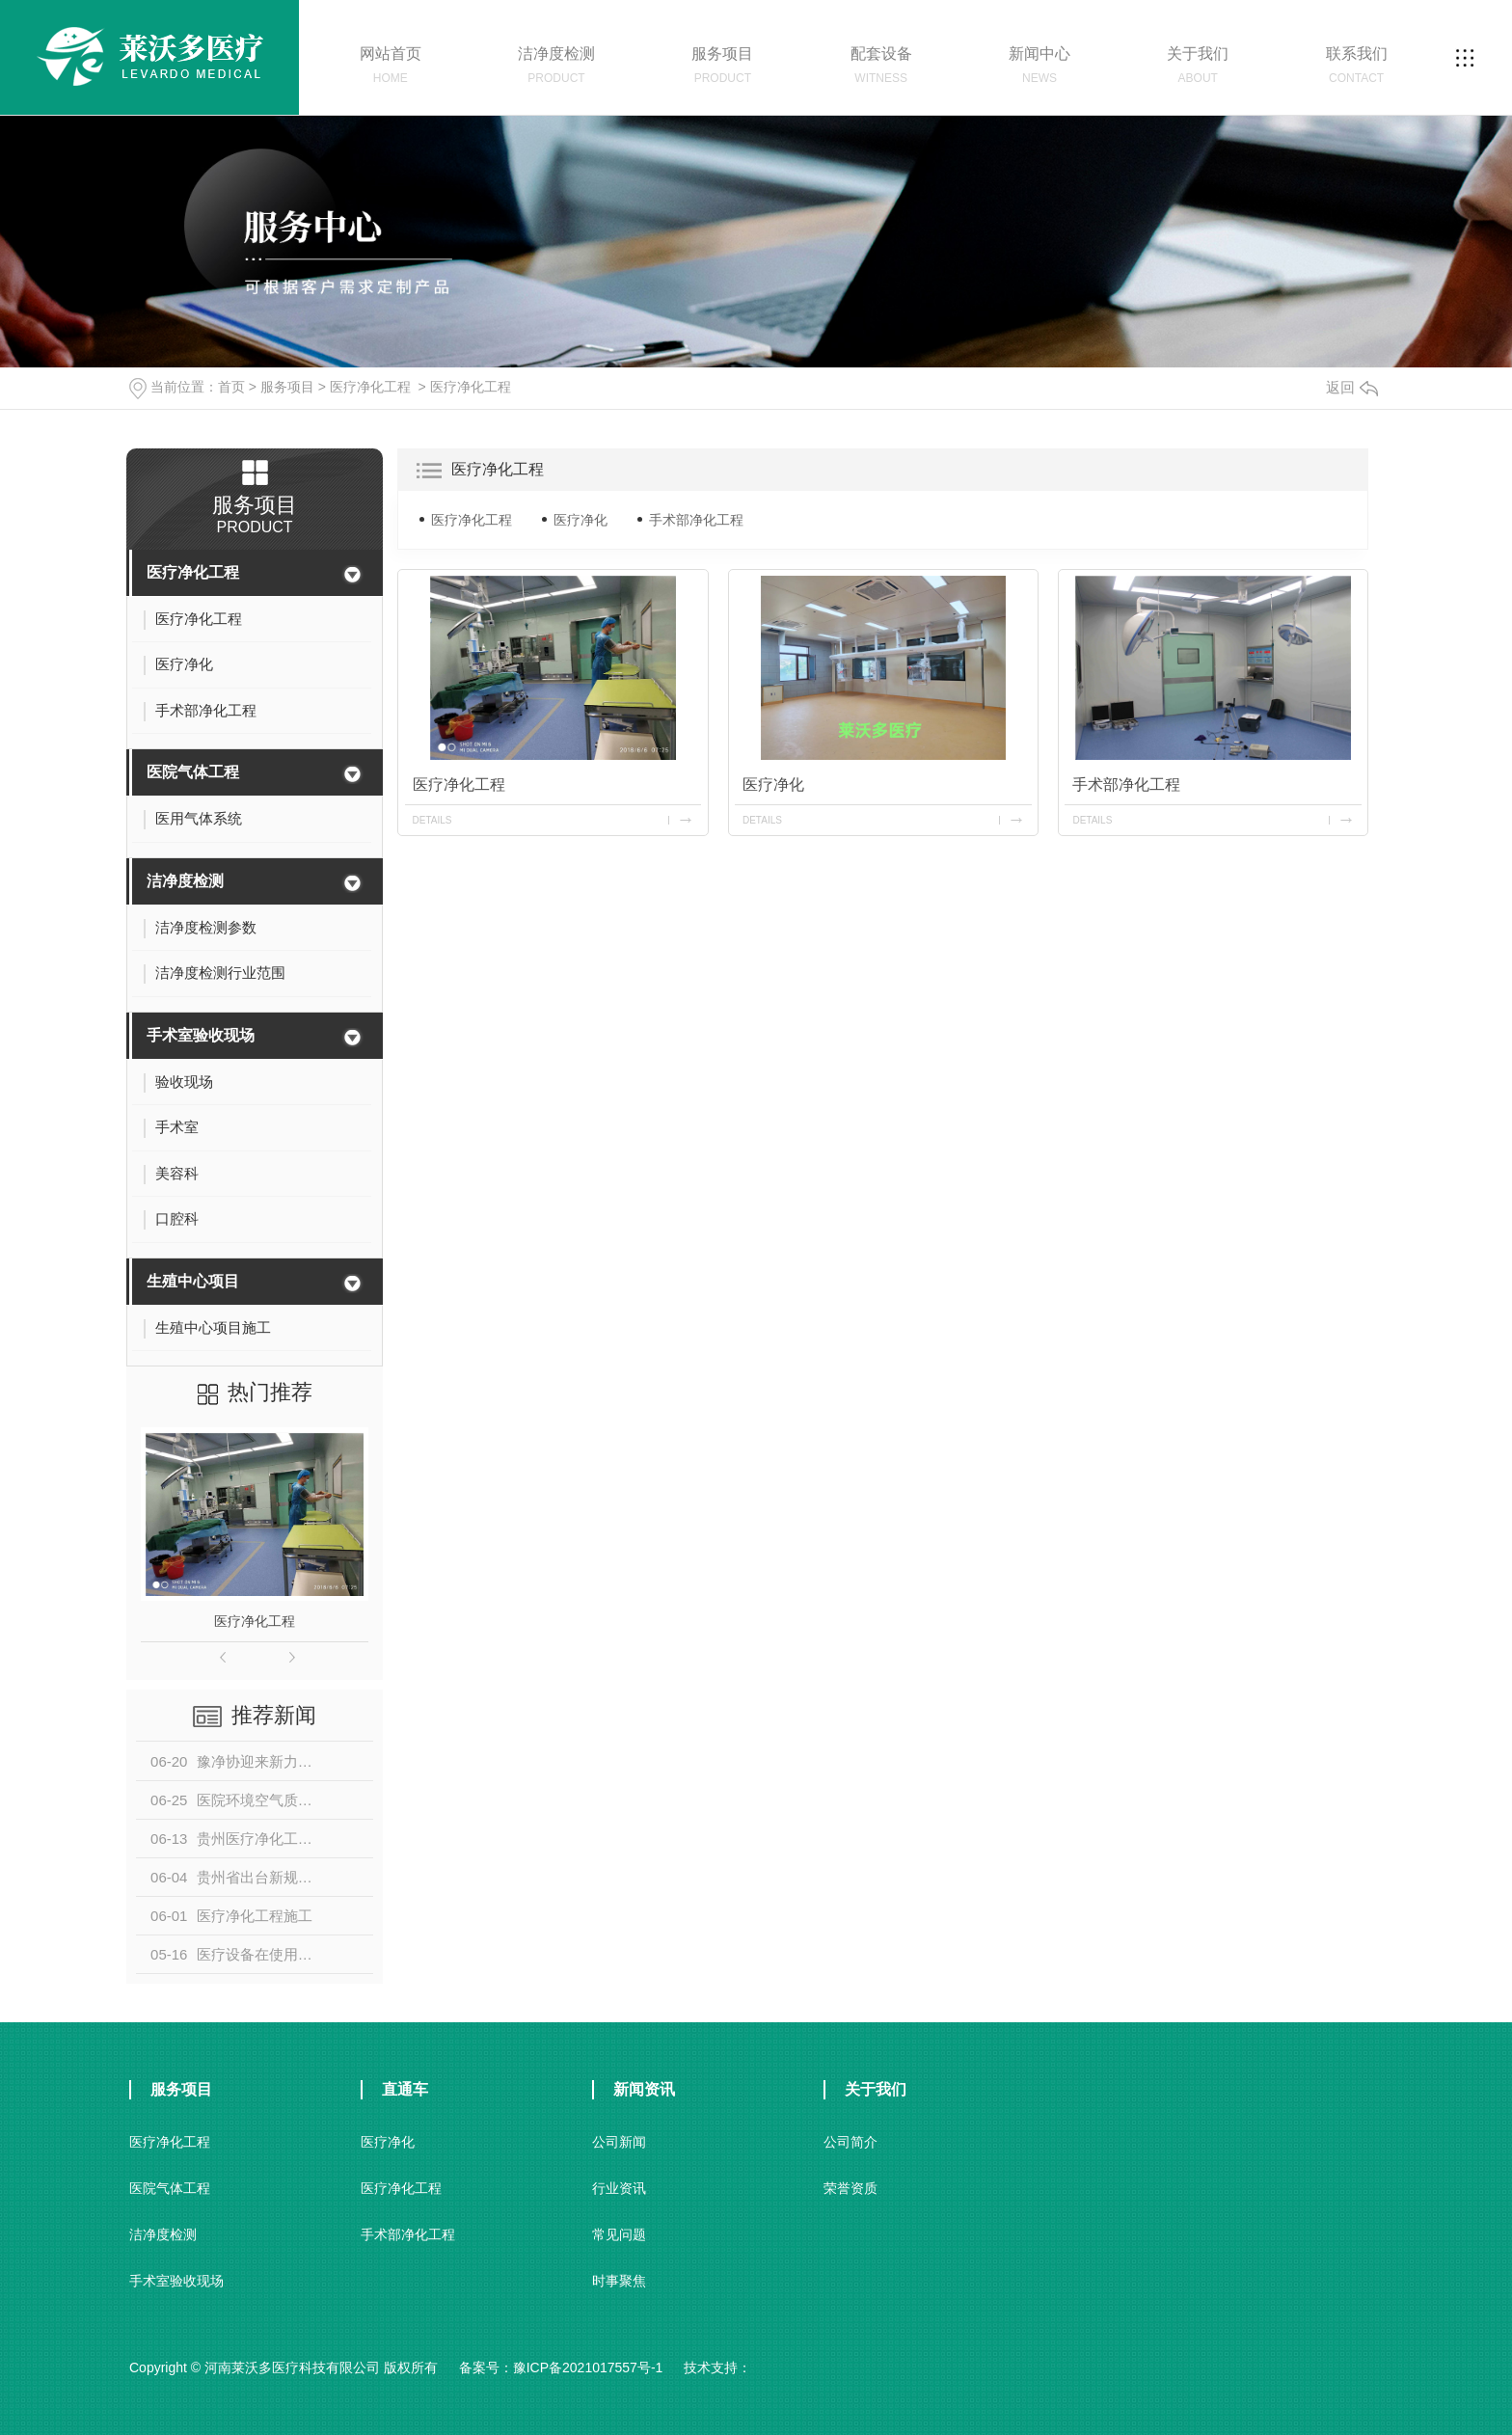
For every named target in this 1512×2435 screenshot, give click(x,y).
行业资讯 (619, 2188)
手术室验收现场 (201, 1035)
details (432, 820)
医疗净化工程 (370, 386)
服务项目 (287, 386)
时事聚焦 (619, 2280)
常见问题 (619, 2234)
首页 (231, 386)
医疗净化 (581, 520)
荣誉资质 (851, 2188)
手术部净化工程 (696, 520)
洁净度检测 (185, 881)
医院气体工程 (193, 772)
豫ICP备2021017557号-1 (588, 2367)
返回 (1352, 387)
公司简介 (851, 2142)
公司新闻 (619, 2142)
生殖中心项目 (193, 1281)
